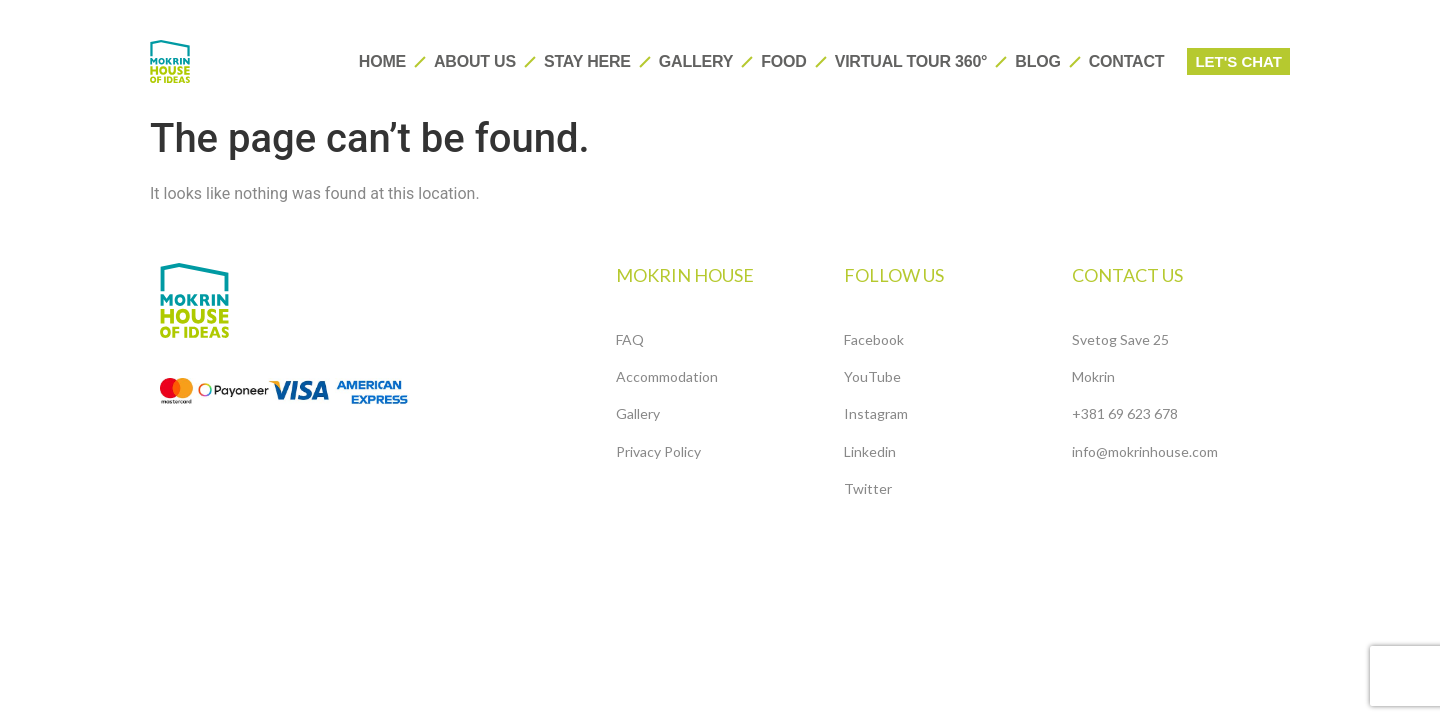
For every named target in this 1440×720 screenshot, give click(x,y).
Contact (1127, 61)
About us (475, 61)
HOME (382, 61)
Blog (1037, 61)
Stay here (587, 61)
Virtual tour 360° (911, 61)
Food (783, 61)
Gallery (696, 61)
